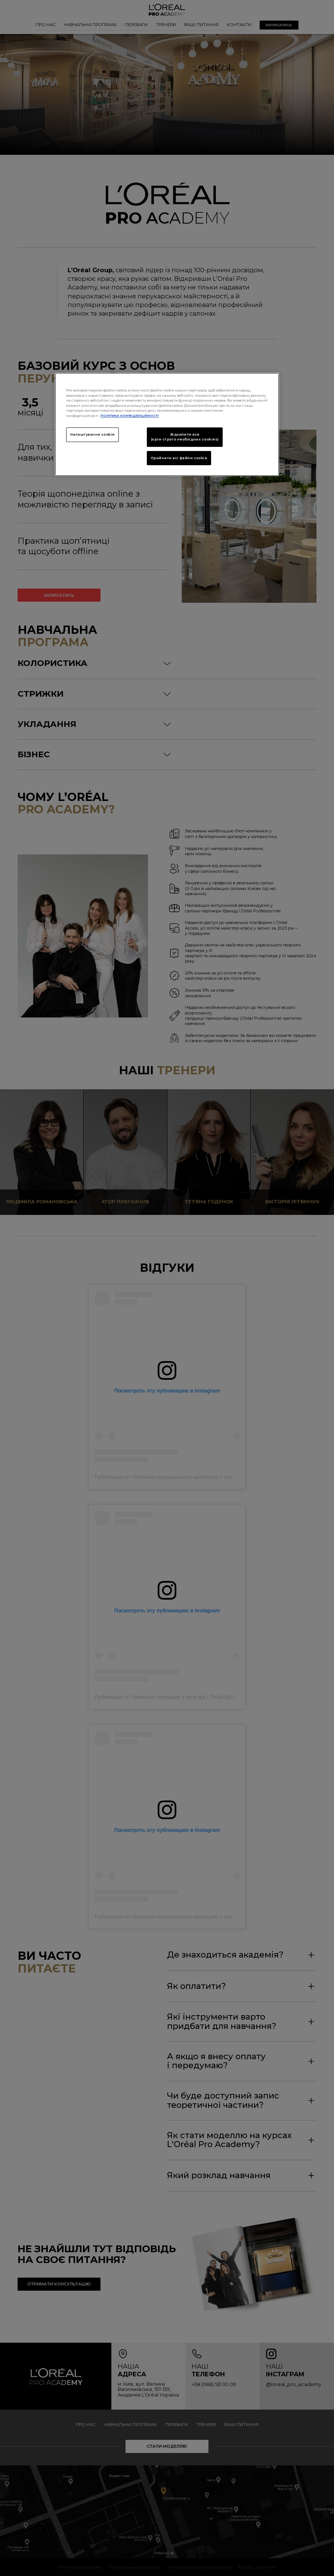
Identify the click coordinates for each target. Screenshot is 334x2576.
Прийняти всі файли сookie (179, 458)
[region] (167, 424)
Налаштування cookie (92, 435)
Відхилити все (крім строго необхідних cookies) (185, 437)
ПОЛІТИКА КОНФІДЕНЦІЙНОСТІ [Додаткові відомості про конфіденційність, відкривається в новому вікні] (129, 416)
